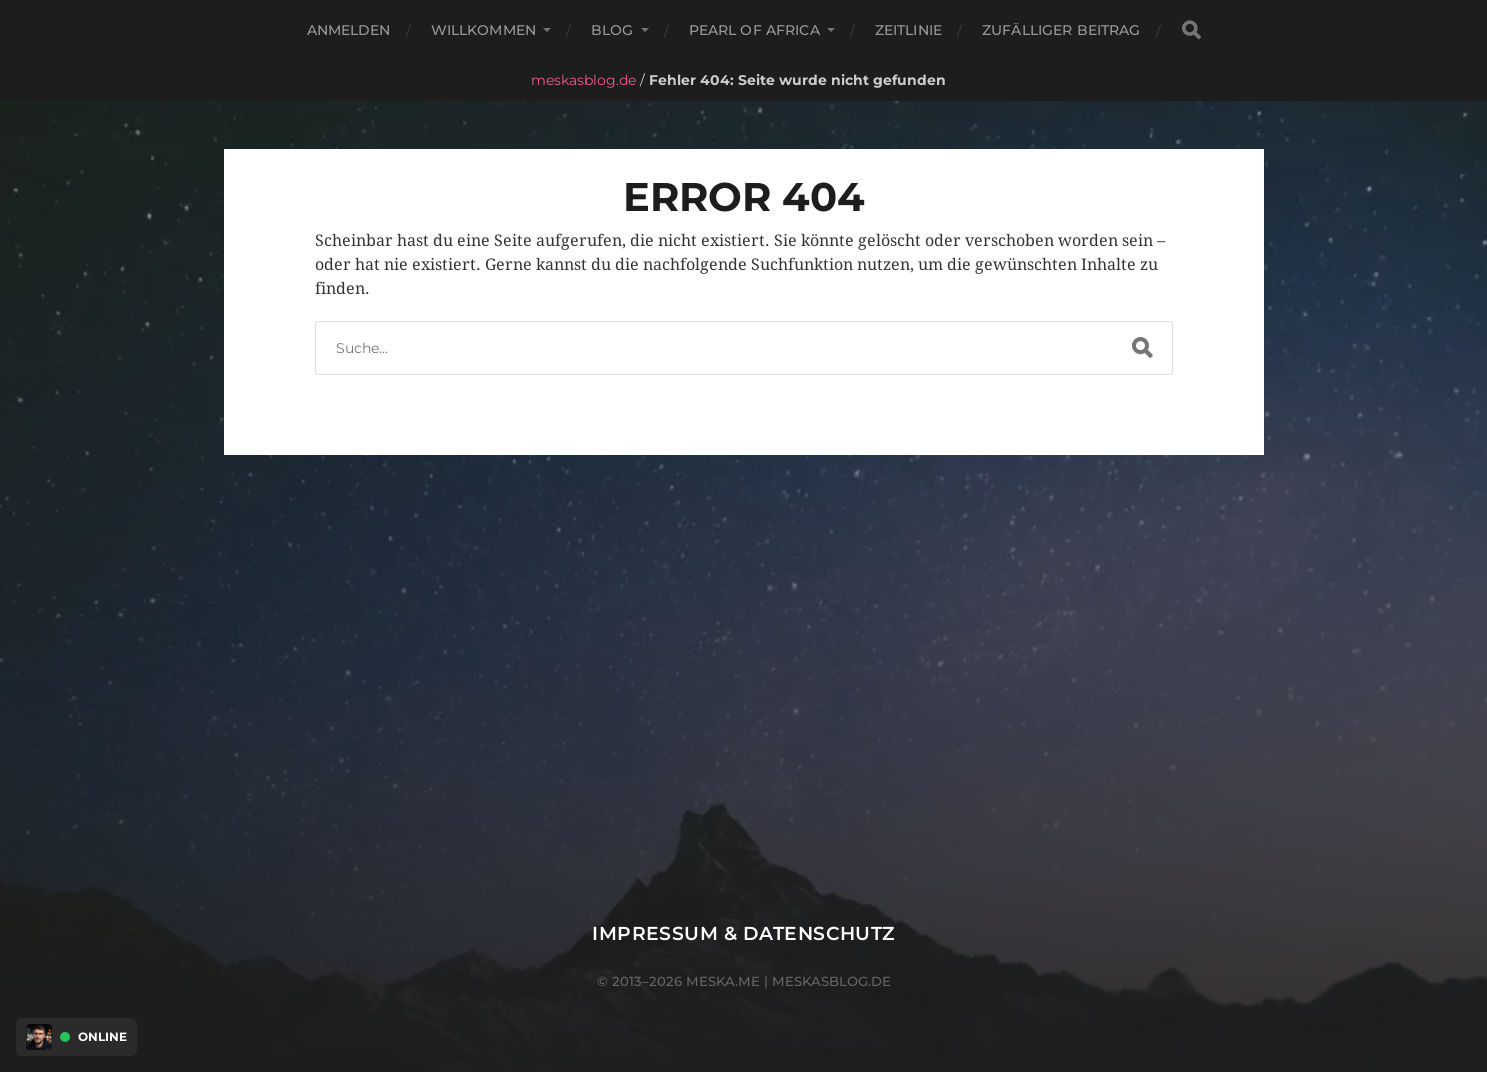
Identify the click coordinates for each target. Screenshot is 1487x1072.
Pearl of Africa (754, 30)
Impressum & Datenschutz (743, 933)
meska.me (723, 981)
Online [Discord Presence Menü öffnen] (102, 1037)
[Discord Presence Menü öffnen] (39, 1037)
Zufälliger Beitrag (1061, 30)
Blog (612, 30)
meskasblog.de (583, 80)
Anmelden (349, 30)
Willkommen (483, 30)
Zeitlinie (908, 30)
